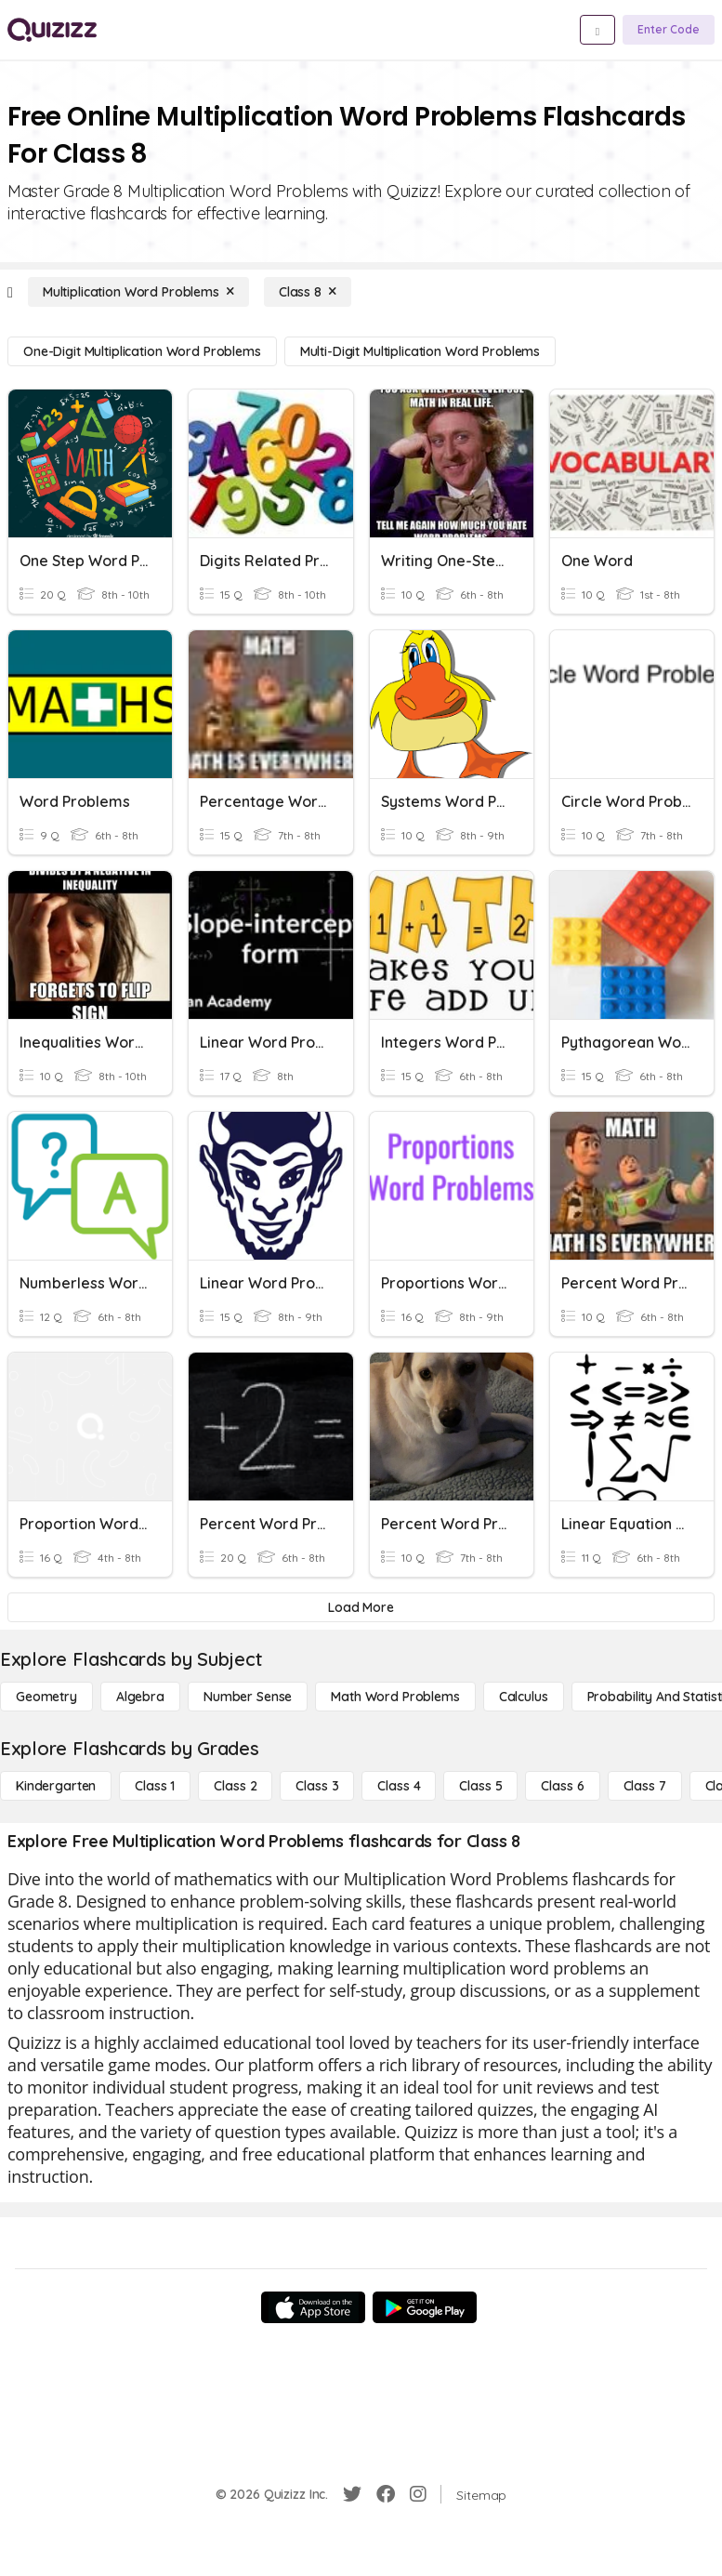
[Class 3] (317, 1786)
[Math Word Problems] (395, 1696)
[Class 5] (480, 1786)
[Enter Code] (669, 30)
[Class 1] (154, 1786)
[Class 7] (645, 1786)
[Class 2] (235, 1786)
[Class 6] (562, 1786)
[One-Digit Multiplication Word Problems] (142, 351)
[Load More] (361, 1607)
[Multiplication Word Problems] (138, 292)
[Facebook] (385, 2494)
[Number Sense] (248, 1696)
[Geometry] (46, 1696)
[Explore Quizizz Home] (52, 30)
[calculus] (523, 1696)
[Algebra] (140, 1696)
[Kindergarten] (56, 1786)
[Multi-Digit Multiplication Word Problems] (420, 351)
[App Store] (313, 2307)
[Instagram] (418, 2494)
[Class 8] (307, 292)
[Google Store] (425, 2307)
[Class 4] (398, 1786)
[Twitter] (352, 2494)
